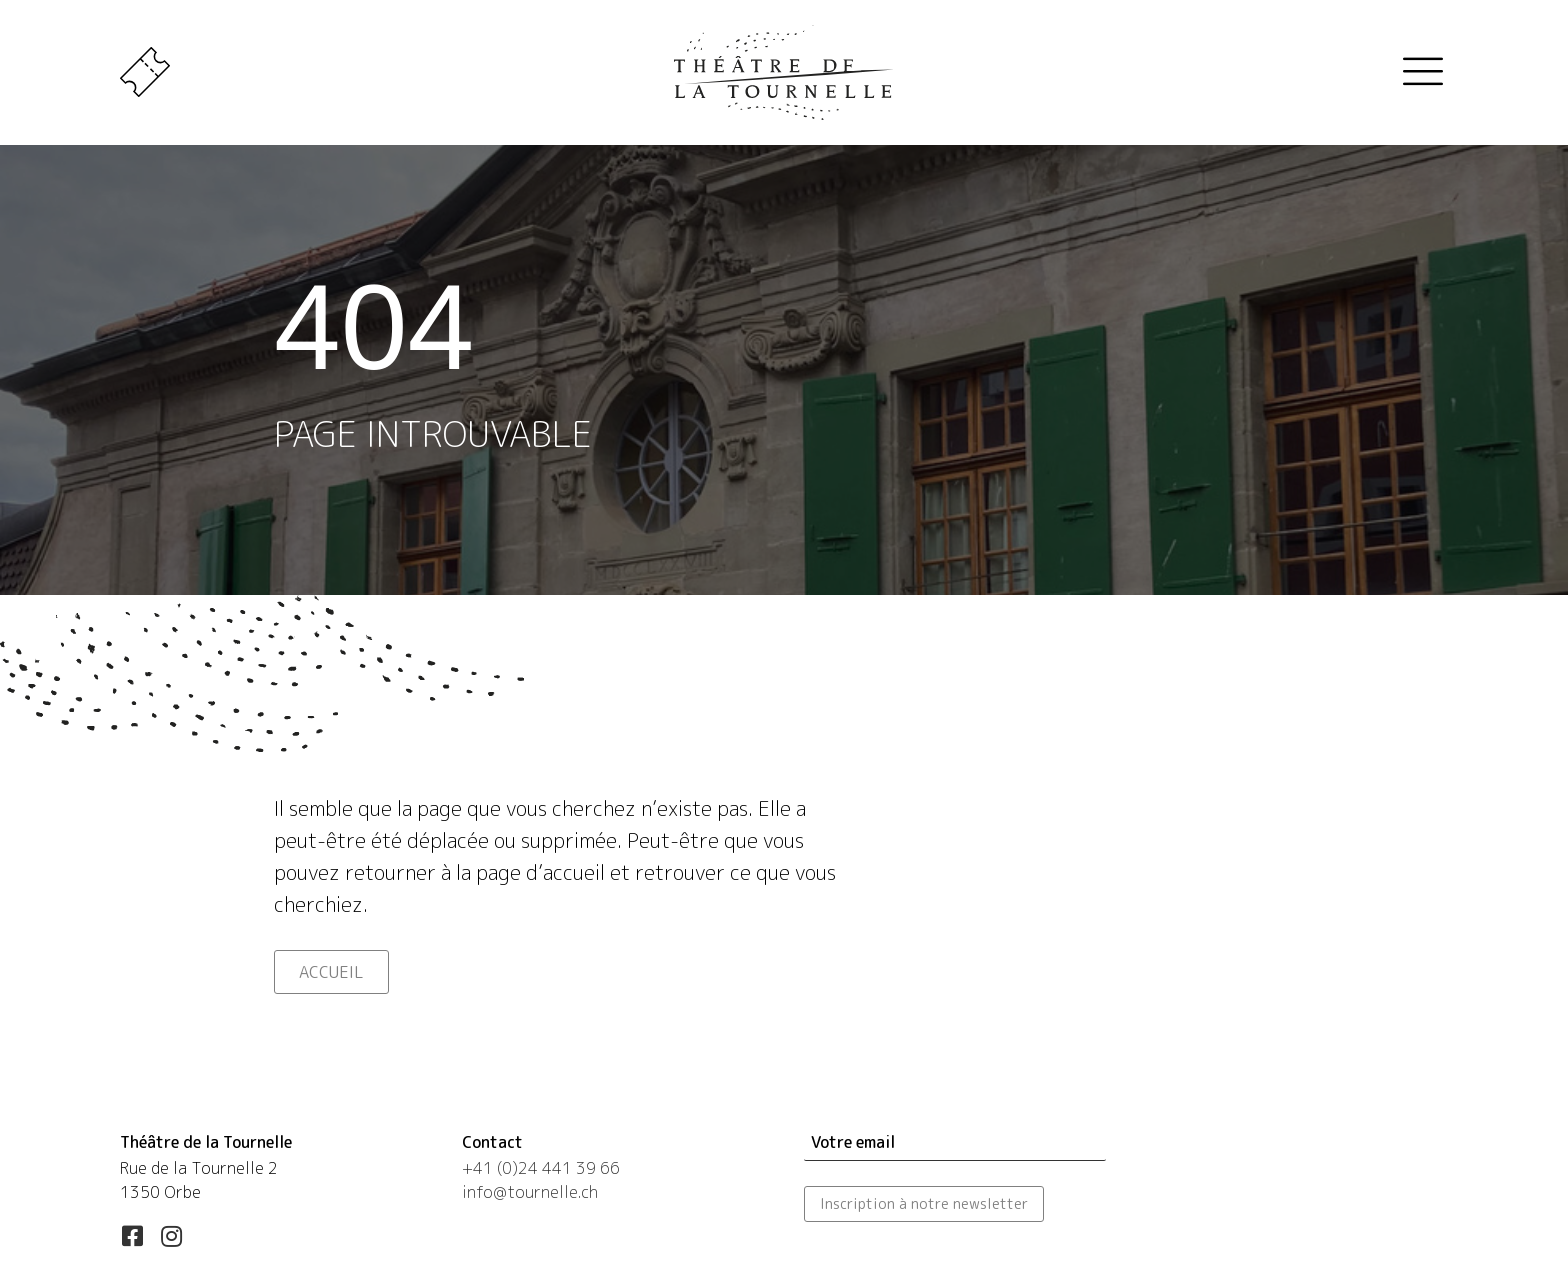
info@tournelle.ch (530, 1192)
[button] (132, 1236)
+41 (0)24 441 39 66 (541, 1168)
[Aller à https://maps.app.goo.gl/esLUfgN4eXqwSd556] (271, 1169)
